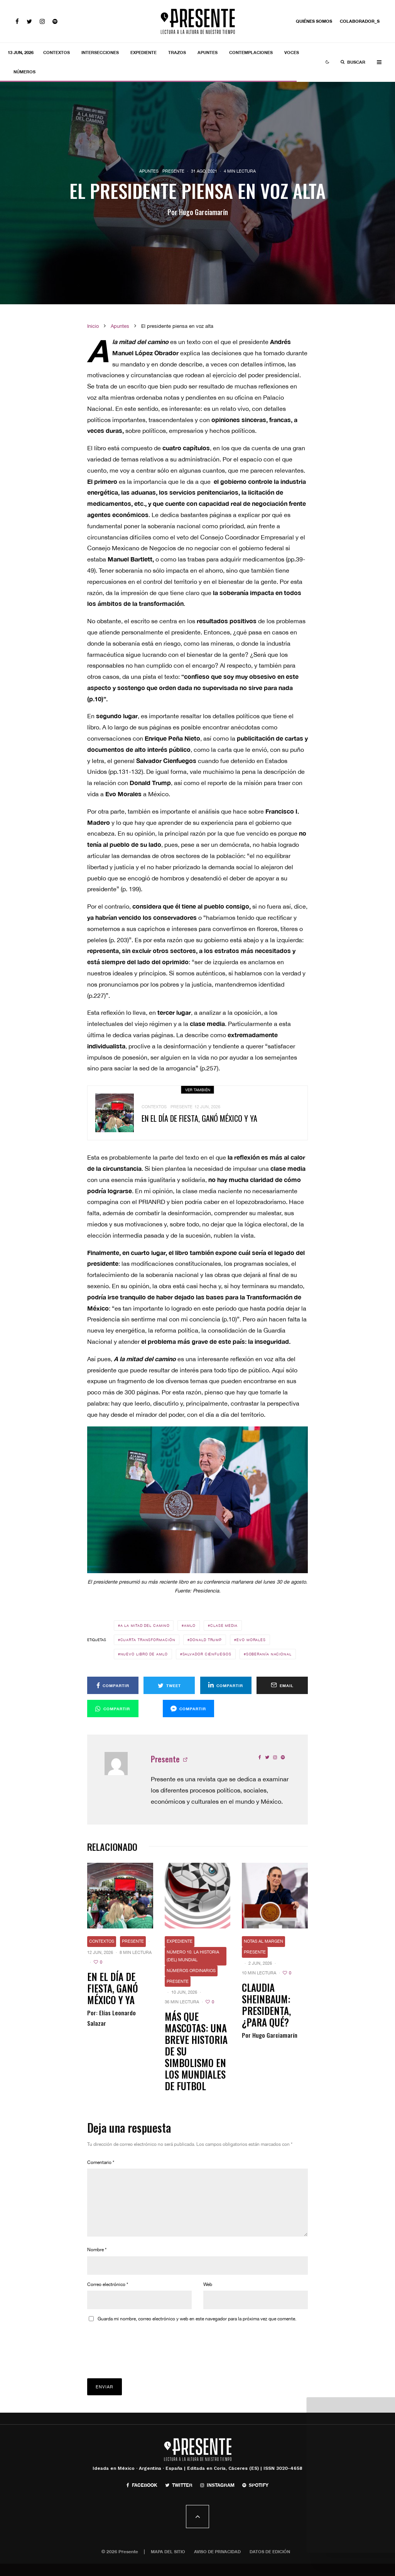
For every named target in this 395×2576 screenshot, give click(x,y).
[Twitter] (29, 21)
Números (24, 71)
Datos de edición (270, 2563)
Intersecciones (100, 52)
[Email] (282, 1685)
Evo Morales (251, 1640)
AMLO (190, 1625)
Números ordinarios (191, 1970)
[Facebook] (17, 21)
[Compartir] (112, 1685)
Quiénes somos (314, 21)
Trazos (177, 52)
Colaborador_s (360, 21)
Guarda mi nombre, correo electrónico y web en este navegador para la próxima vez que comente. (197, 2331)
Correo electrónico (107, 2297)
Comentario (100, 2162)
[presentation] (145, 2353)
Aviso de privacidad (217, 2563)
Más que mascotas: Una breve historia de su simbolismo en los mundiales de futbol (196, 2051)
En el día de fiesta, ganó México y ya (112, 1988)
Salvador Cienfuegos (206, 1654)
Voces (291, 52)
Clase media (224, 1625)
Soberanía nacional (269, 1654)
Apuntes (208, 52)
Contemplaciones (251, 52)
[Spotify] (55, 21)
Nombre (96, 2262)
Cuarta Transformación (148, 1640)
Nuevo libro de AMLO (144, 1654)
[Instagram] (42, 21)
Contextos (56, 52)
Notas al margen (263, 1941)
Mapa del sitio (168, 2563)
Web (207, 2297)
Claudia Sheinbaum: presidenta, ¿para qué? (266, 2005)
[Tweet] (169, 1685)
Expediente (143, 52)
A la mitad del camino (145, 1625)
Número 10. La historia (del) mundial (193, 1956)
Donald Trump (206, 1640)
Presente (173, 171)
